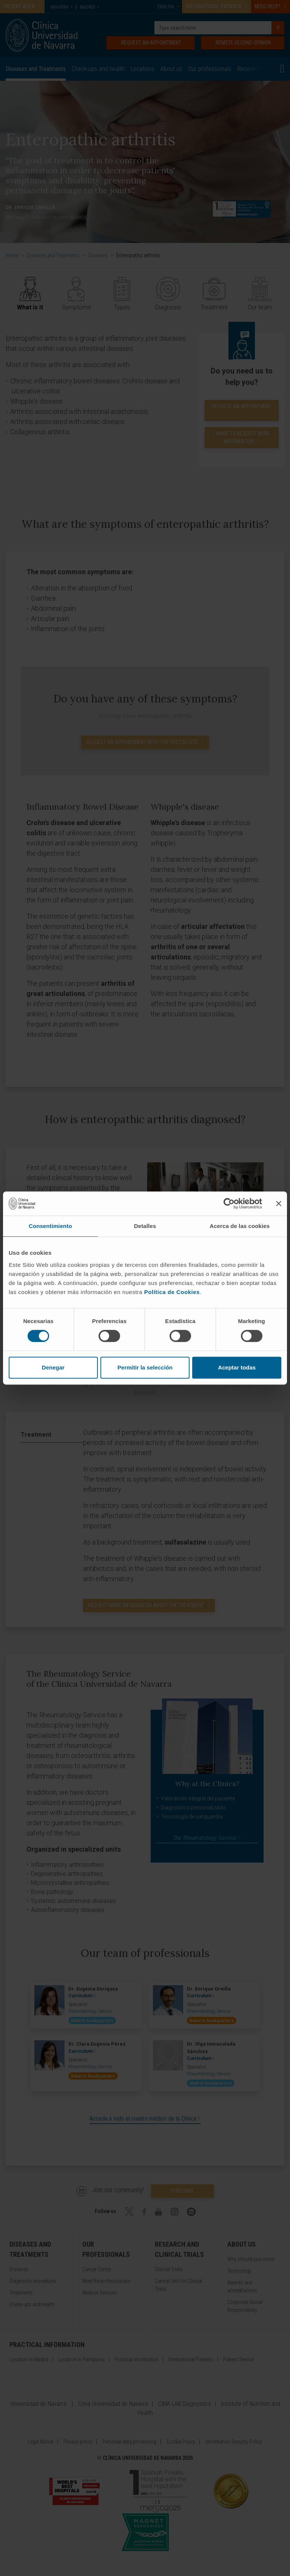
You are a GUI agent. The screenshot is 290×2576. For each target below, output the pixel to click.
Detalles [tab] (145, 1226)
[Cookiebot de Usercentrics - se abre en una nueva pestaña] (229, 1203)
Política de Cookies (172, 1292)
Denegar (53, 1367)
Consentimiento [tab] (50, 1226)
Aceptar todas (237, 1367)
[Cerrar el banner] (278, 1203)
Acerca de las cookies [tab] (240, 1226)
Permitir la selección (145, 1367)
